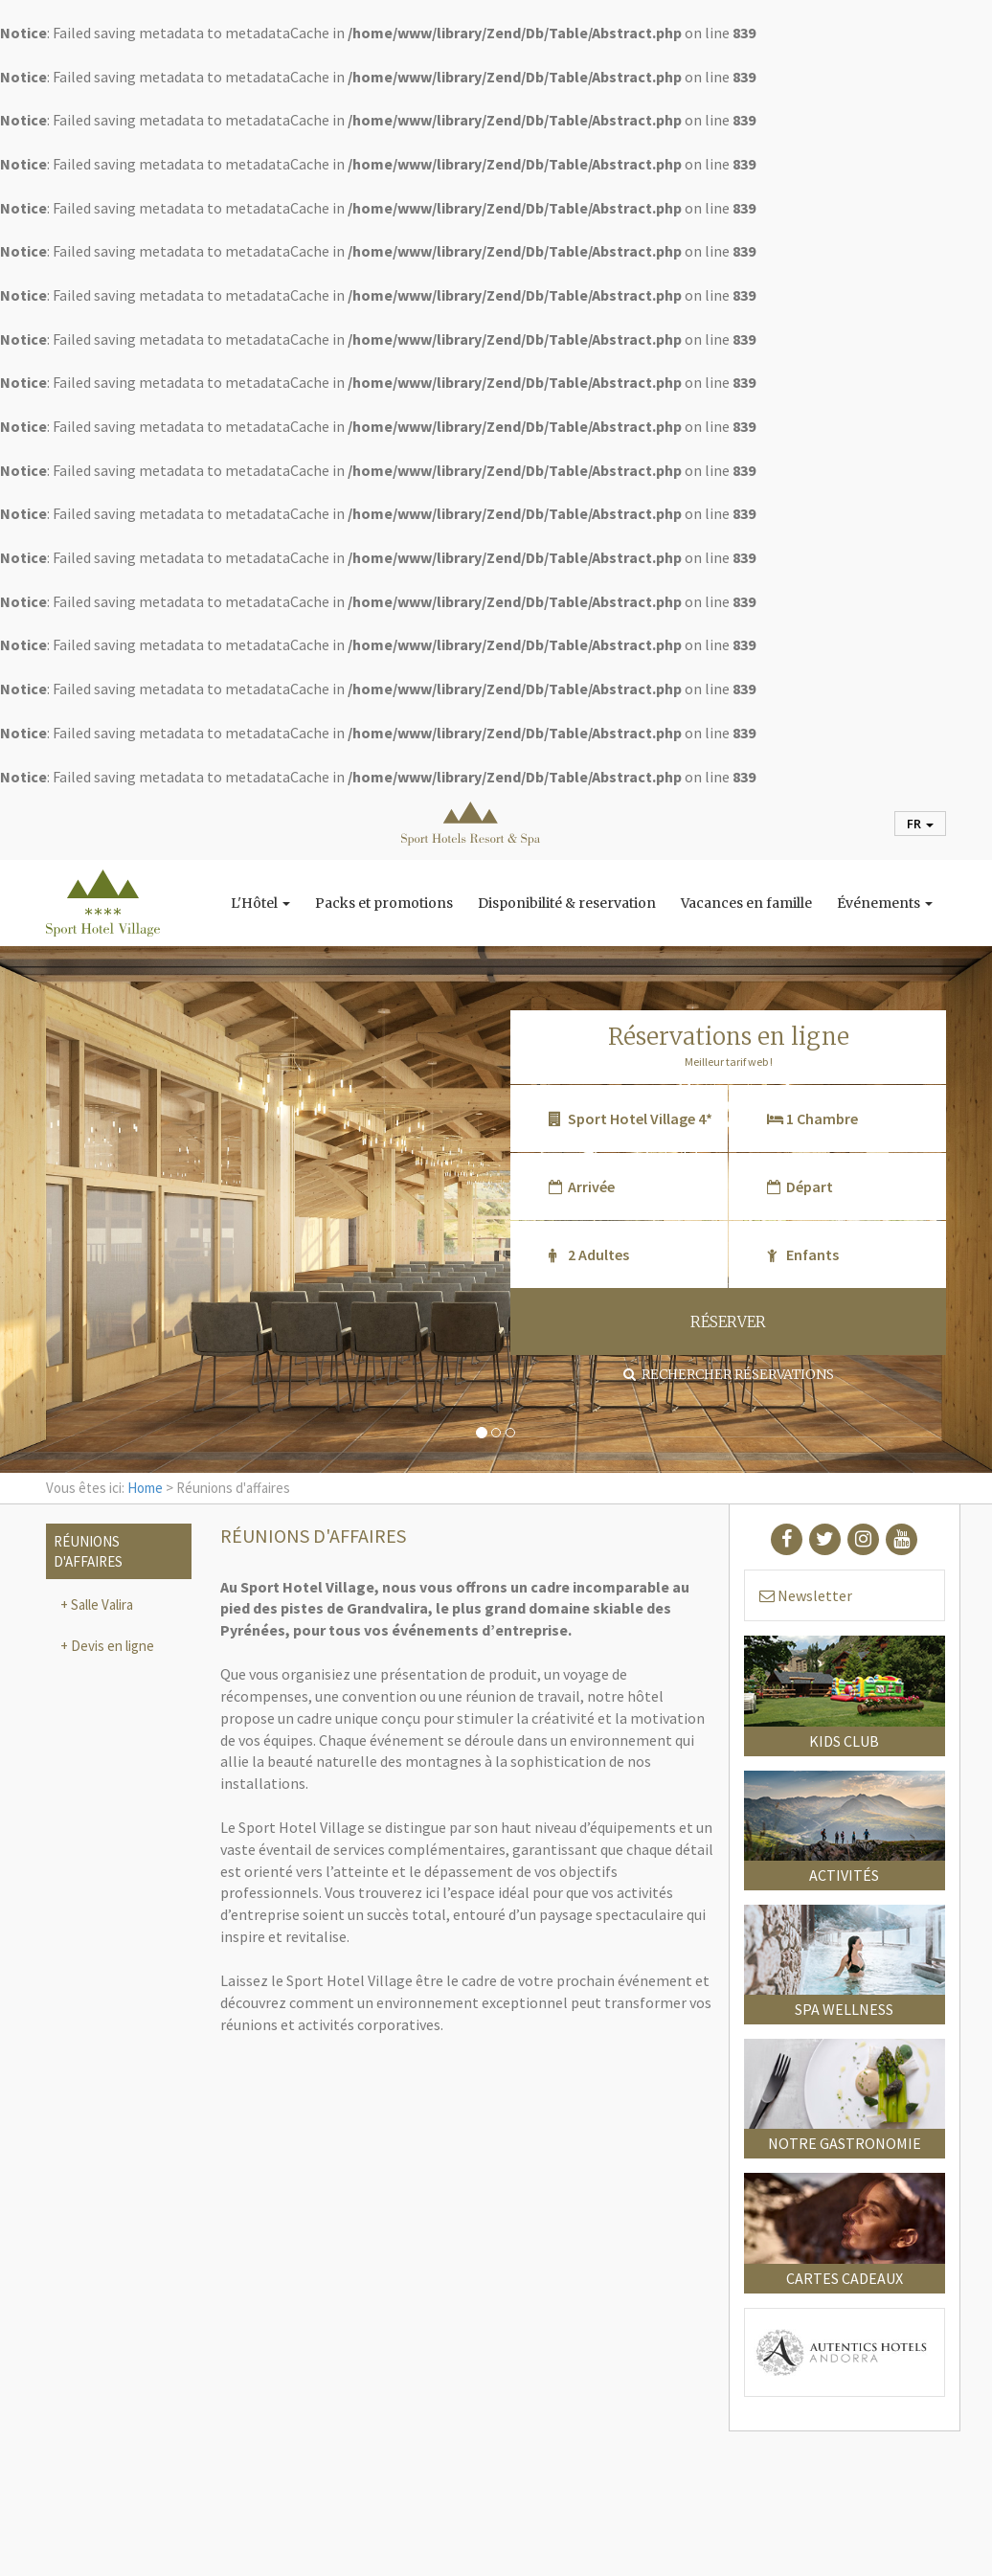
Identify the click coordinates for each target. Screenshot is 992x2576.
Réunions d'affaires (88, 1551)
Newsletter (805, 1595)
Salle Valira (100, 1604)
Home (145, 1488)
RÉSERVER (728, 1322)
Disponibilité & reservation (567, 903)
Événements (885, 903)
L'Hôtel (260, 903)
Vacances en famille (746, 903)
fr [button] (920, 823)
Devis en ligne (111, 1646)
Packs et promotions (384, 903)
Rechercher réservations (728, 1374)
